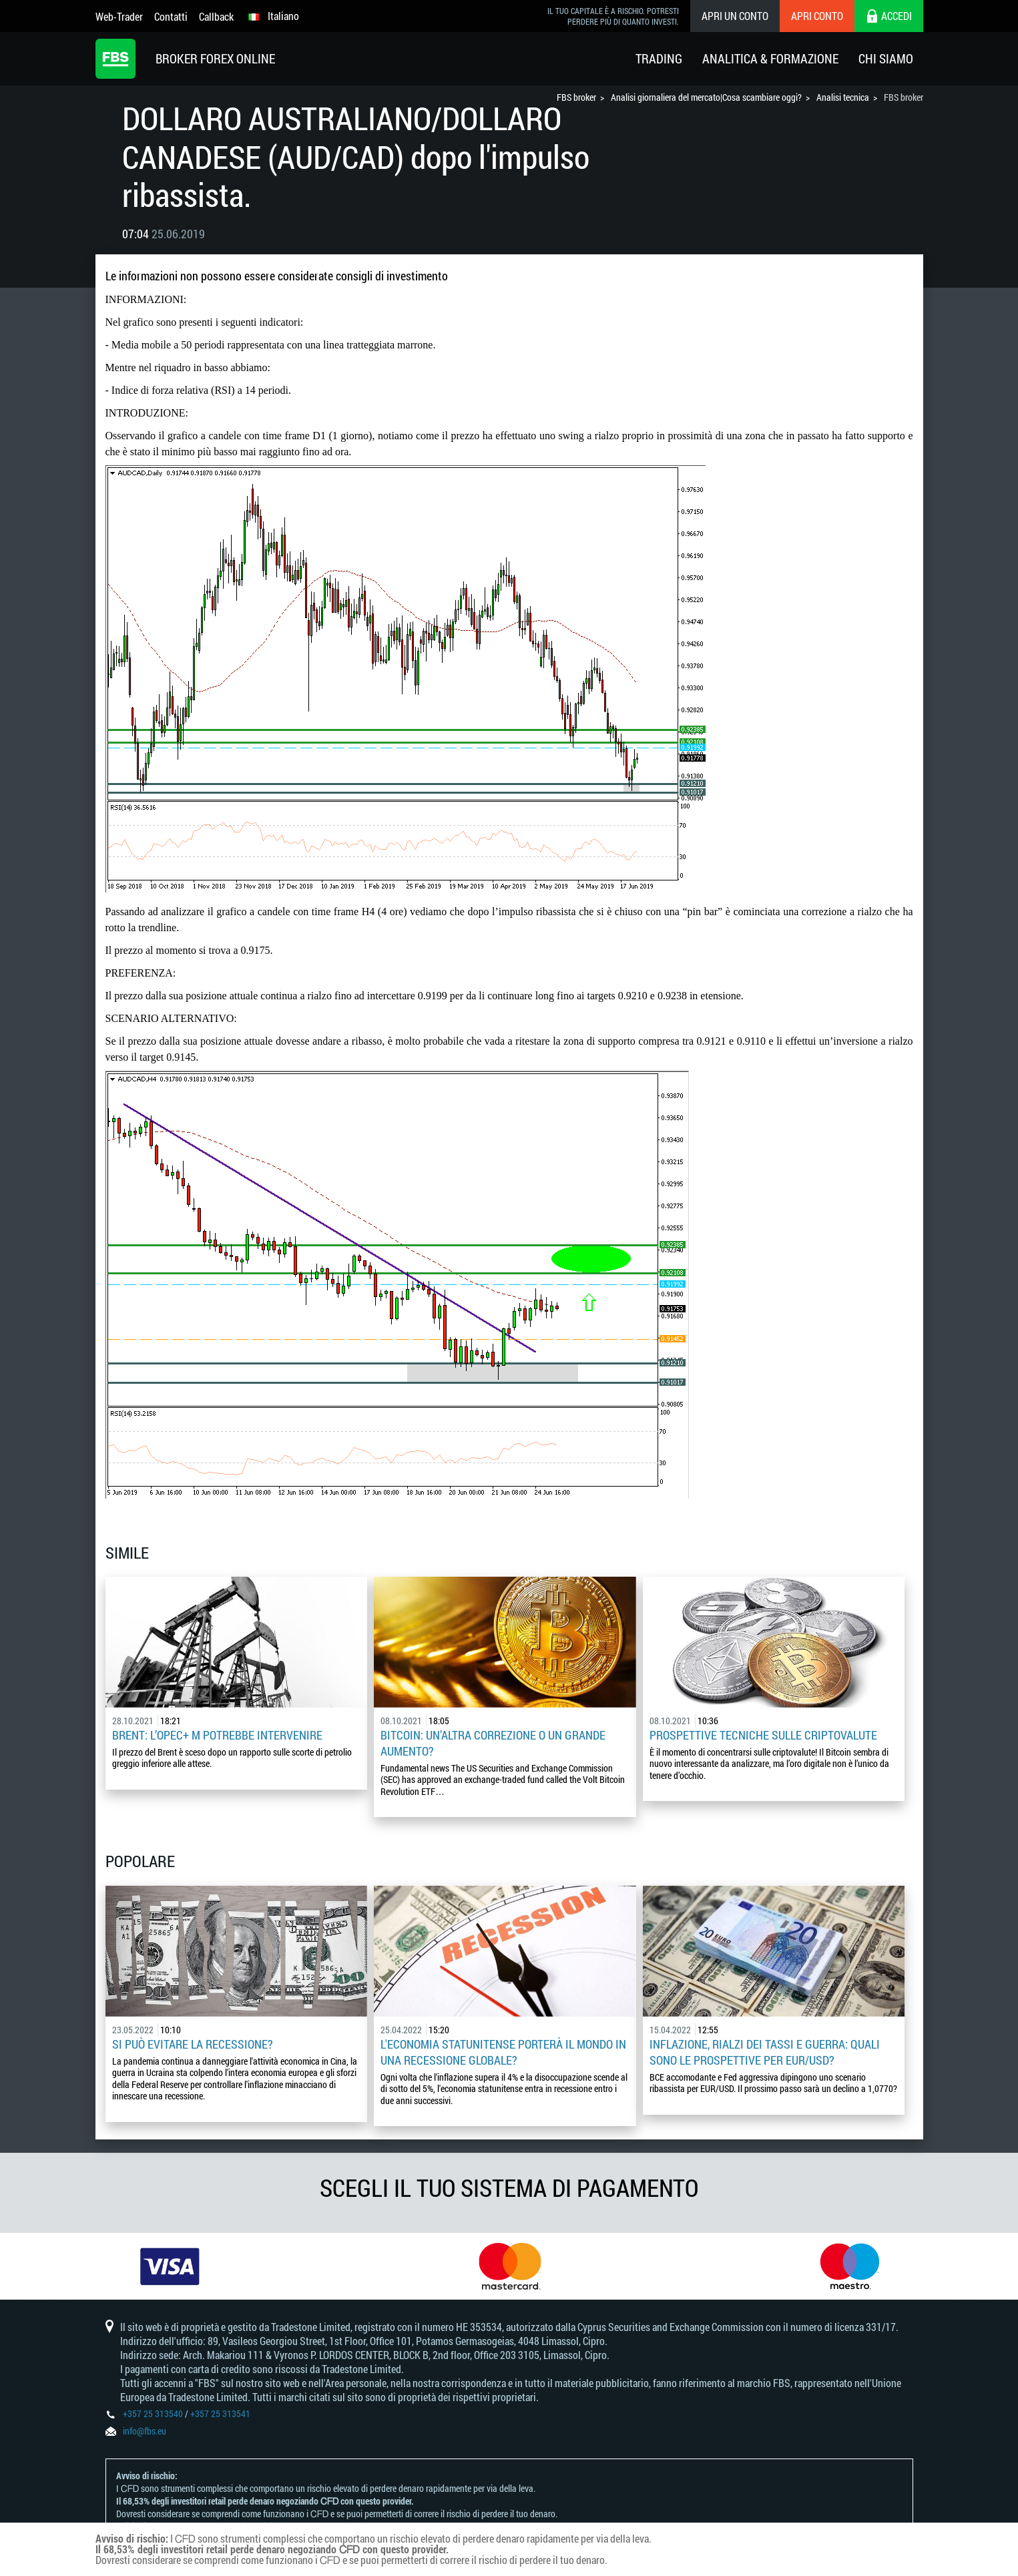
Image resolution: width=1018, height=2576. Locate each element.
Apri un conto (735, 16)
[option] (170, 2266)
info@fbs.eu (144, 2430)
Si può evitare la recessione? (192, 2044)
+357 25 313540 (153, 2413)
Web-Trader (119, 16)
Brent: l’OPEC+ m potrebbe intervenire (217, 1735)
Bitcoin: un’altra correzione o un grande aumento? (492, 1743)
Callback (216, 16)
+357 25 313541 (220, 2413)
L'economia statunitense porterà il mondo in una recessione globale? (503, 2052)
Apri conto (817, 16)
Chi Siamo (885, 58)
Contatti (171, 16)
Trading (658, 58)
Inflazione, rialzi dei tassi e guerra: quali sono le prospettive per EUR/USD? (765, 2052)
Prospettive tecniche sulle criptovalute (763, 1735)
